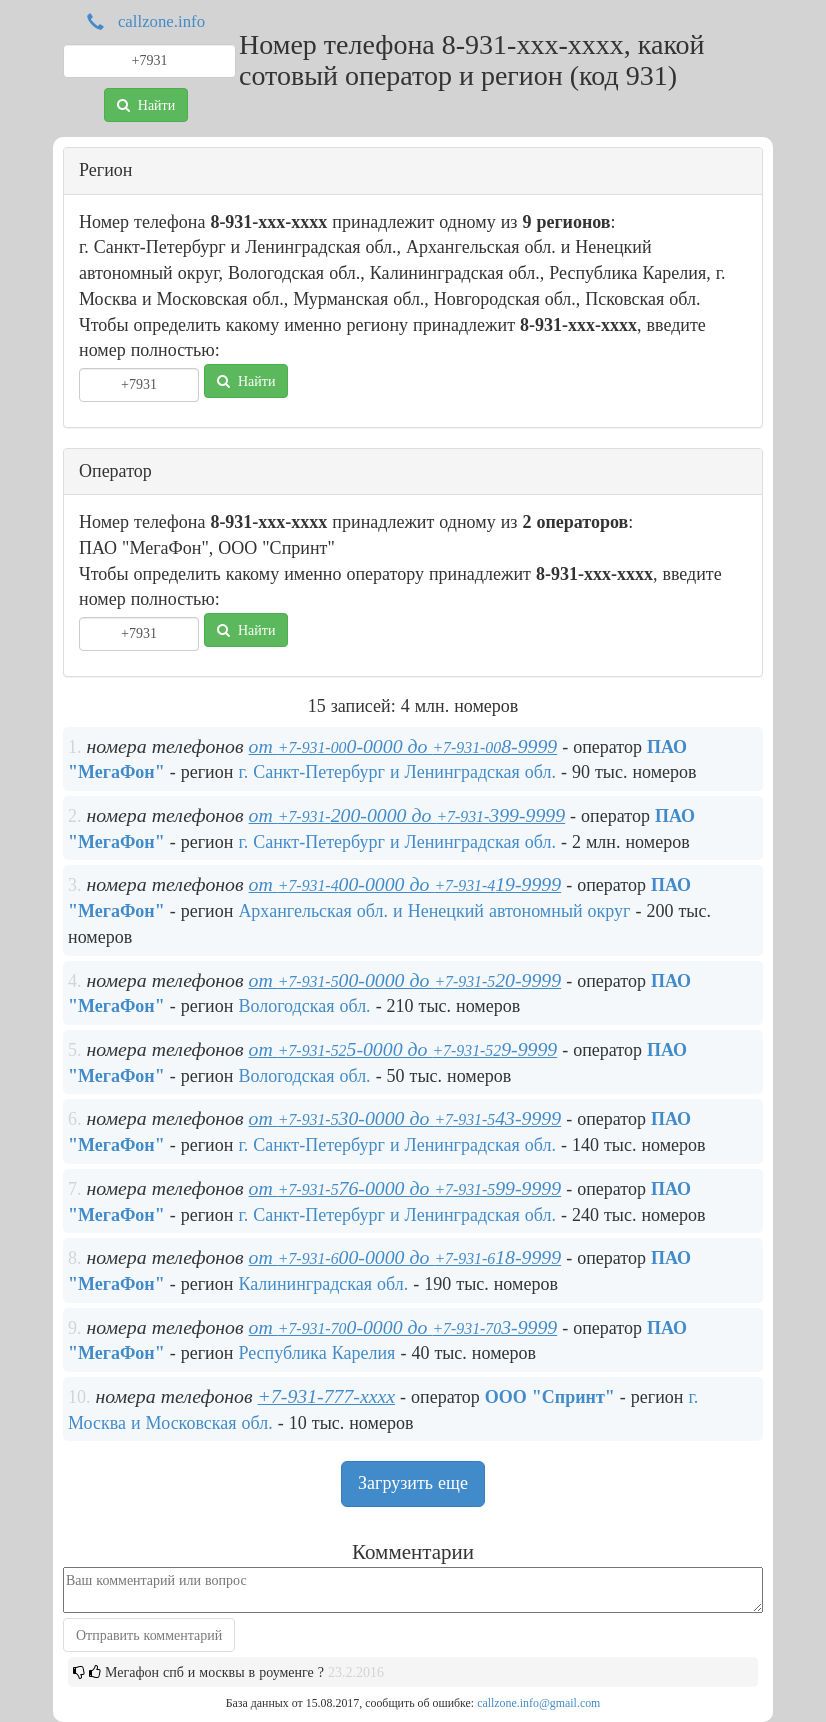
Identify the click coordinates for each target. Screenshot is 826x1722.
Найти (146, 105)
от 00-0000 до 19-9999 (405, 884)
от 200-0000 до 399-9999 (407, 815)
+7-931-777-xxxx (326, 1396)
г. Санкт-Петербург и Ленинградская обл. (397, 772)
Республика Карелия (316, 1353)
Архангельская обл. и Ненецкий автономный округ (434, 911)
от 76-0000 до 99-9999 (405, 1188)
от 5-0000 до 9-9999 (403, 1049)
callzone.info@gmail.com (538, 1703)
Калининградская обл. (323, 1284)
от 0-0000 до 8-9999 (403, 746)
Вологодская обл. (304, 1006)
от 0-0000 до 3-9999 (403, 1327)
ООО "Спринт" (550, 1397)
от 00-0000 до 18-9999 (405, 1257)
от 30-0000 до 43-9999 (405, 1118)
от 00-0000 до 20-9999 (405, 980)
